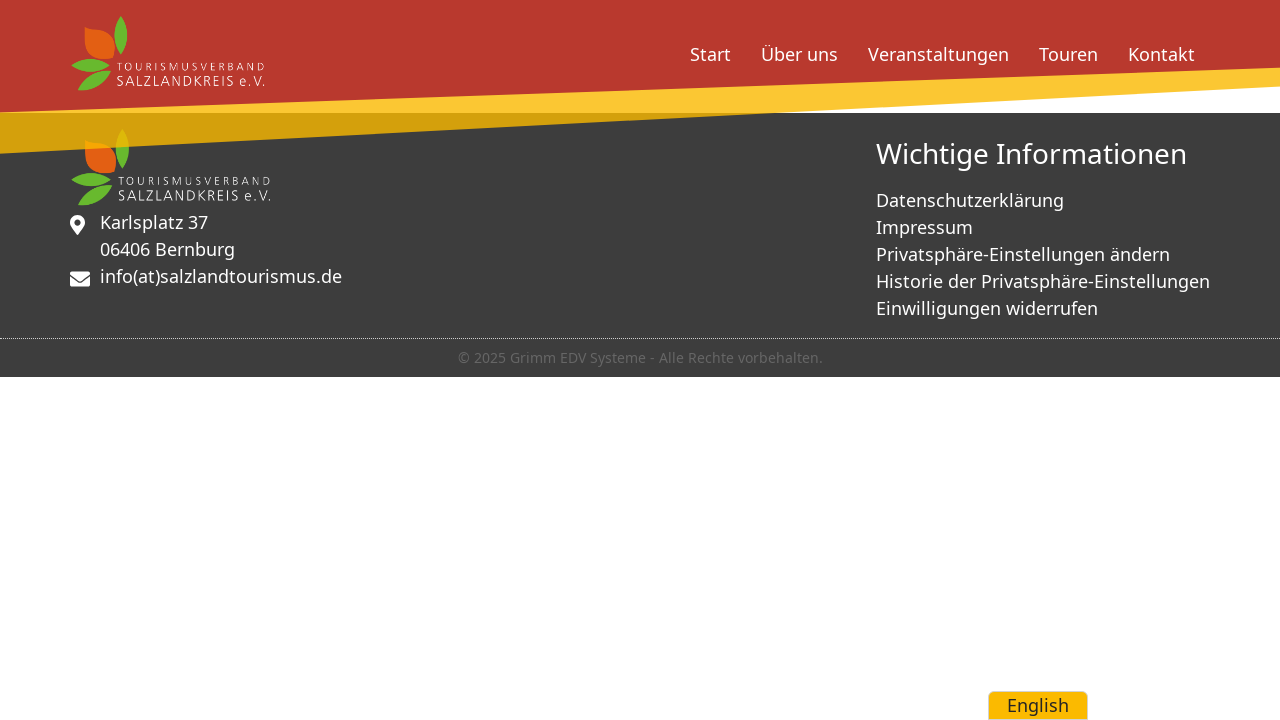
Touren (1068, 54)
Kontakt (1161, 54)
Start (710, 54)
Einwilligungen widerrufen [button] (987, 308)
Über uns (799, 54)
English (1038, 705)
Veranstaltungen (938, 54)
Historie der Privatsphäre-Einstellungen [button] (1043, 281)
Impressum (924, 227)
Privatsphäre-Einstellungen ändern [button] (1023, 254)
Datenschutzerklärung (970, 200)
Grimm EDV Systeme (578, 357)
